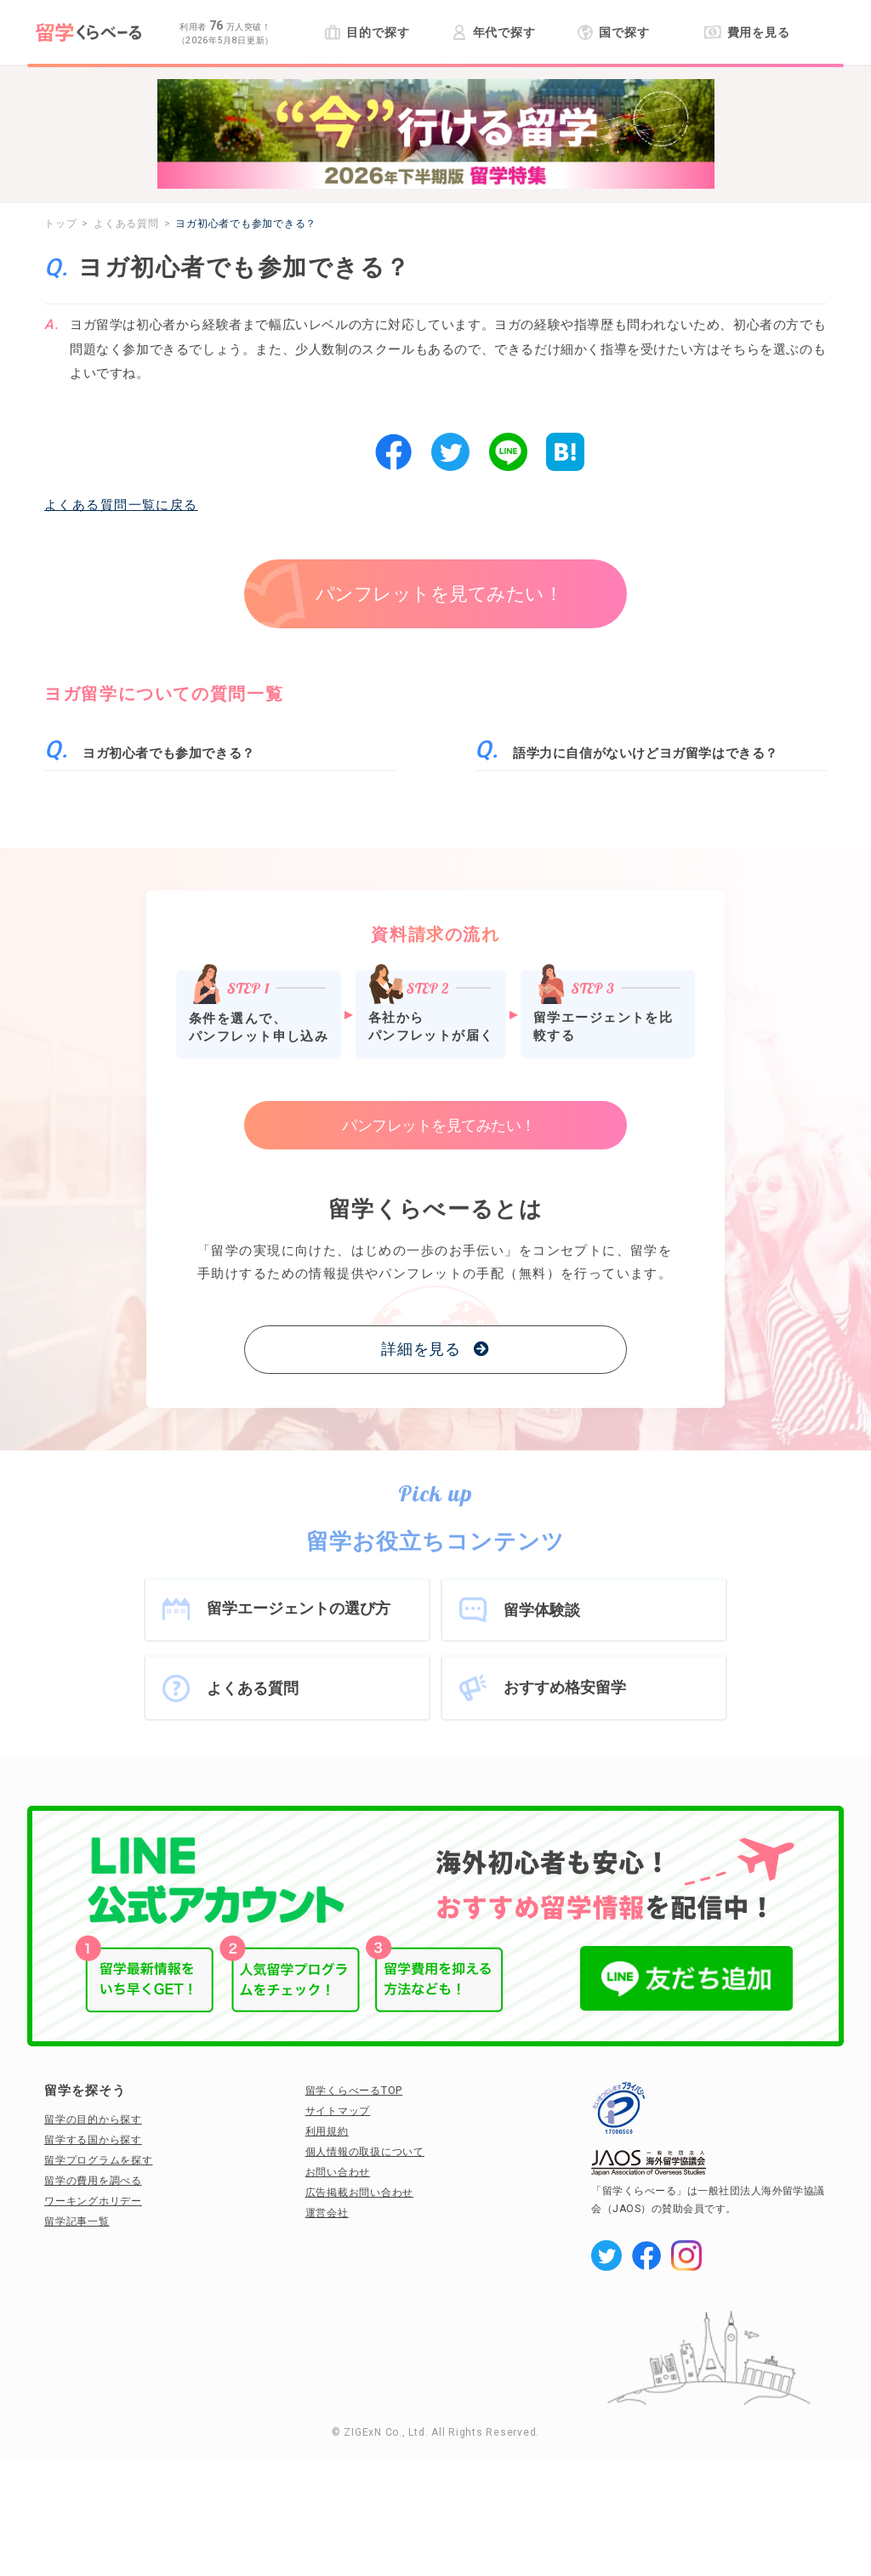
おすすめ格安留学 (565, 1687)
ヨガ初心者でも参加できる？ (169, 753)
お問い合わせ (338, 2172)
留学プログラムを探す (98, 2160)
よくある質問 (253, 1688)
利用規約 (327, 2131)
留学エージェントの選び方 (298, 1608)
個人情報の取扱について (364, 2152)
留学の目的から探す (93, 2119)
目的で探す (367, 32)
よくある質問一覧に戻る (121, 505)
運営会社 (327, 2213)
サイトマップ (338, 2111)
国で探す (614, 32)
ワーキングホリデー (93, 2201)
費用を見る (747, 32)
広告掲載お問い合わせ (359, 2193)
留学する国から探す (93, 2140)
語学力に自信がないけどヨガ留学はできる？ (645, 753)
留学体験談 (542, 1610)
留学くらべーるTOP (354, 2091)
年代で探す (494, 32)
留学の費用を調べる (93, 2181)
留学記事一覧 (77, 2221)
